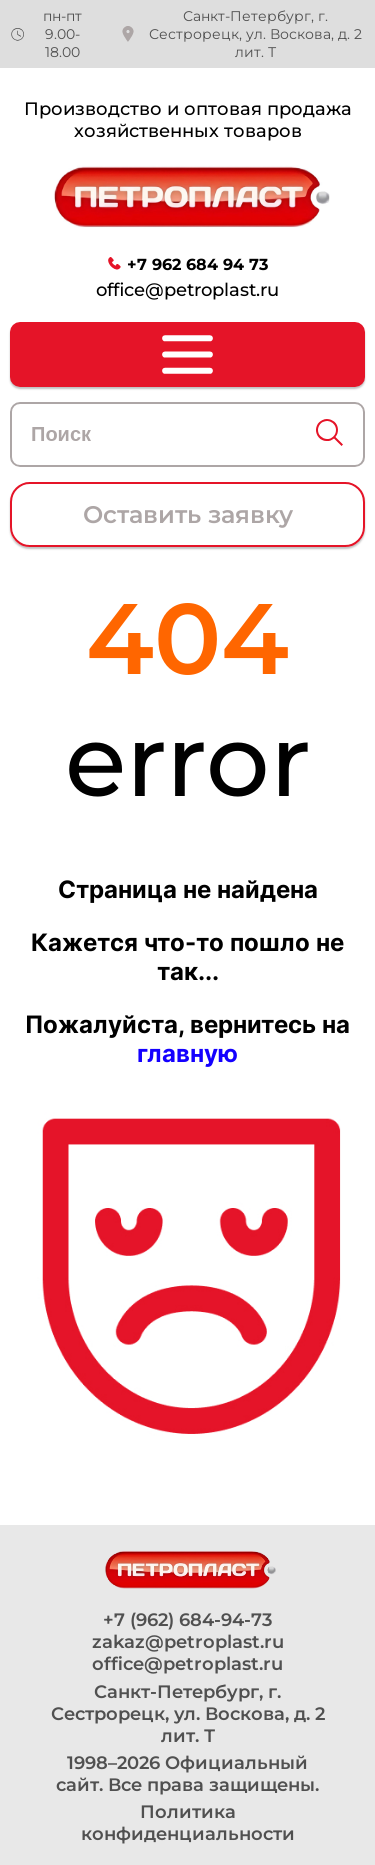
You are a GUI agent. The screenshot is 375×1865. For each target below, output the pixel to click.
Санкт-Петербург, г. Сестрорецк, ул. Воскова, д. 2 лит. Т (255, 34)
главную (187, 1053)
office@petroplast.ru (187, 290)
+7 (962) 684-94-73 (187, 1620)
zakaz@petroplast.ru (188, 1642)
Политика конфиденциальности (188, 1823)
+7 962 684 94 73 (197, 264)
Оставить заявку (188, 514)
